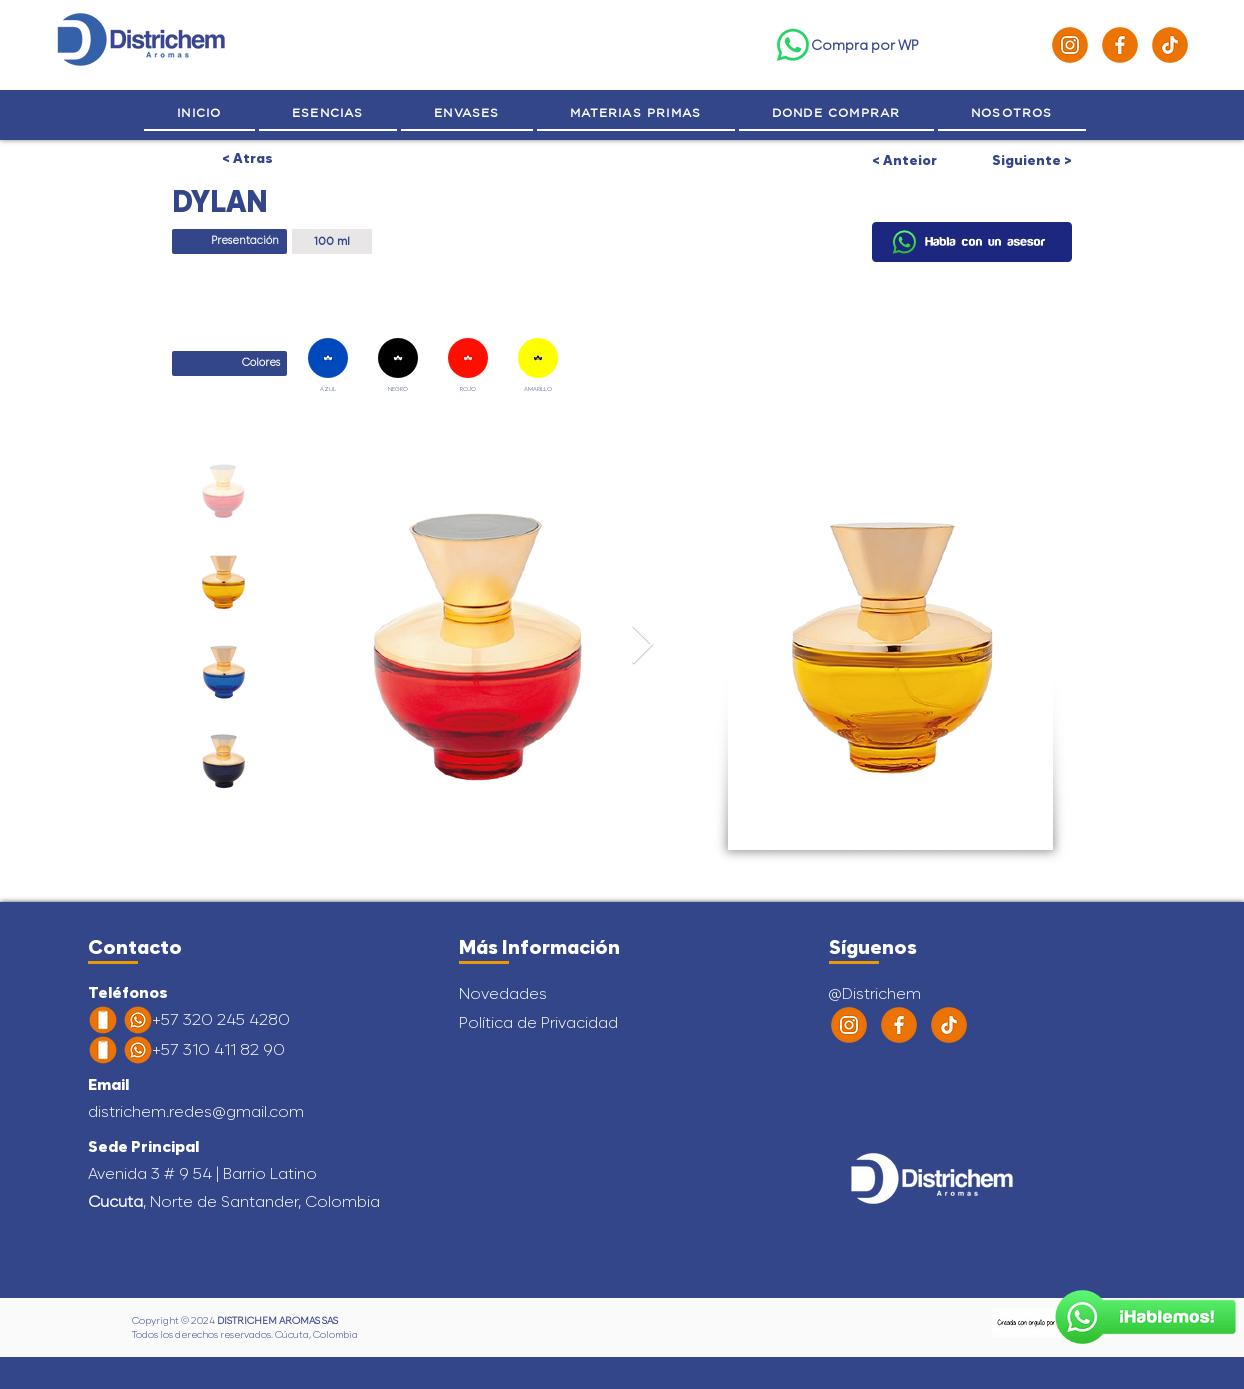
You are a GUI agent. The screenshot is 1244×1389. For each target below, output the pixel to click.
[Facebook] (1120, 45)
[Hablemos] (972, 242)
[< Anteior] (922, 160)
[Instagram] (1070, 45)
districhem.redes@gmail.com (196, 1111)
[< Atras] (246, 158)
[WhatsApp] (793, 45)
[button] (1012, 113)
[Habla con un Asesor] (1145, 1317)
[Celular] (103, 1020)
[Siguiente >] (1022, 160)
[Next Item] (642, 646)
